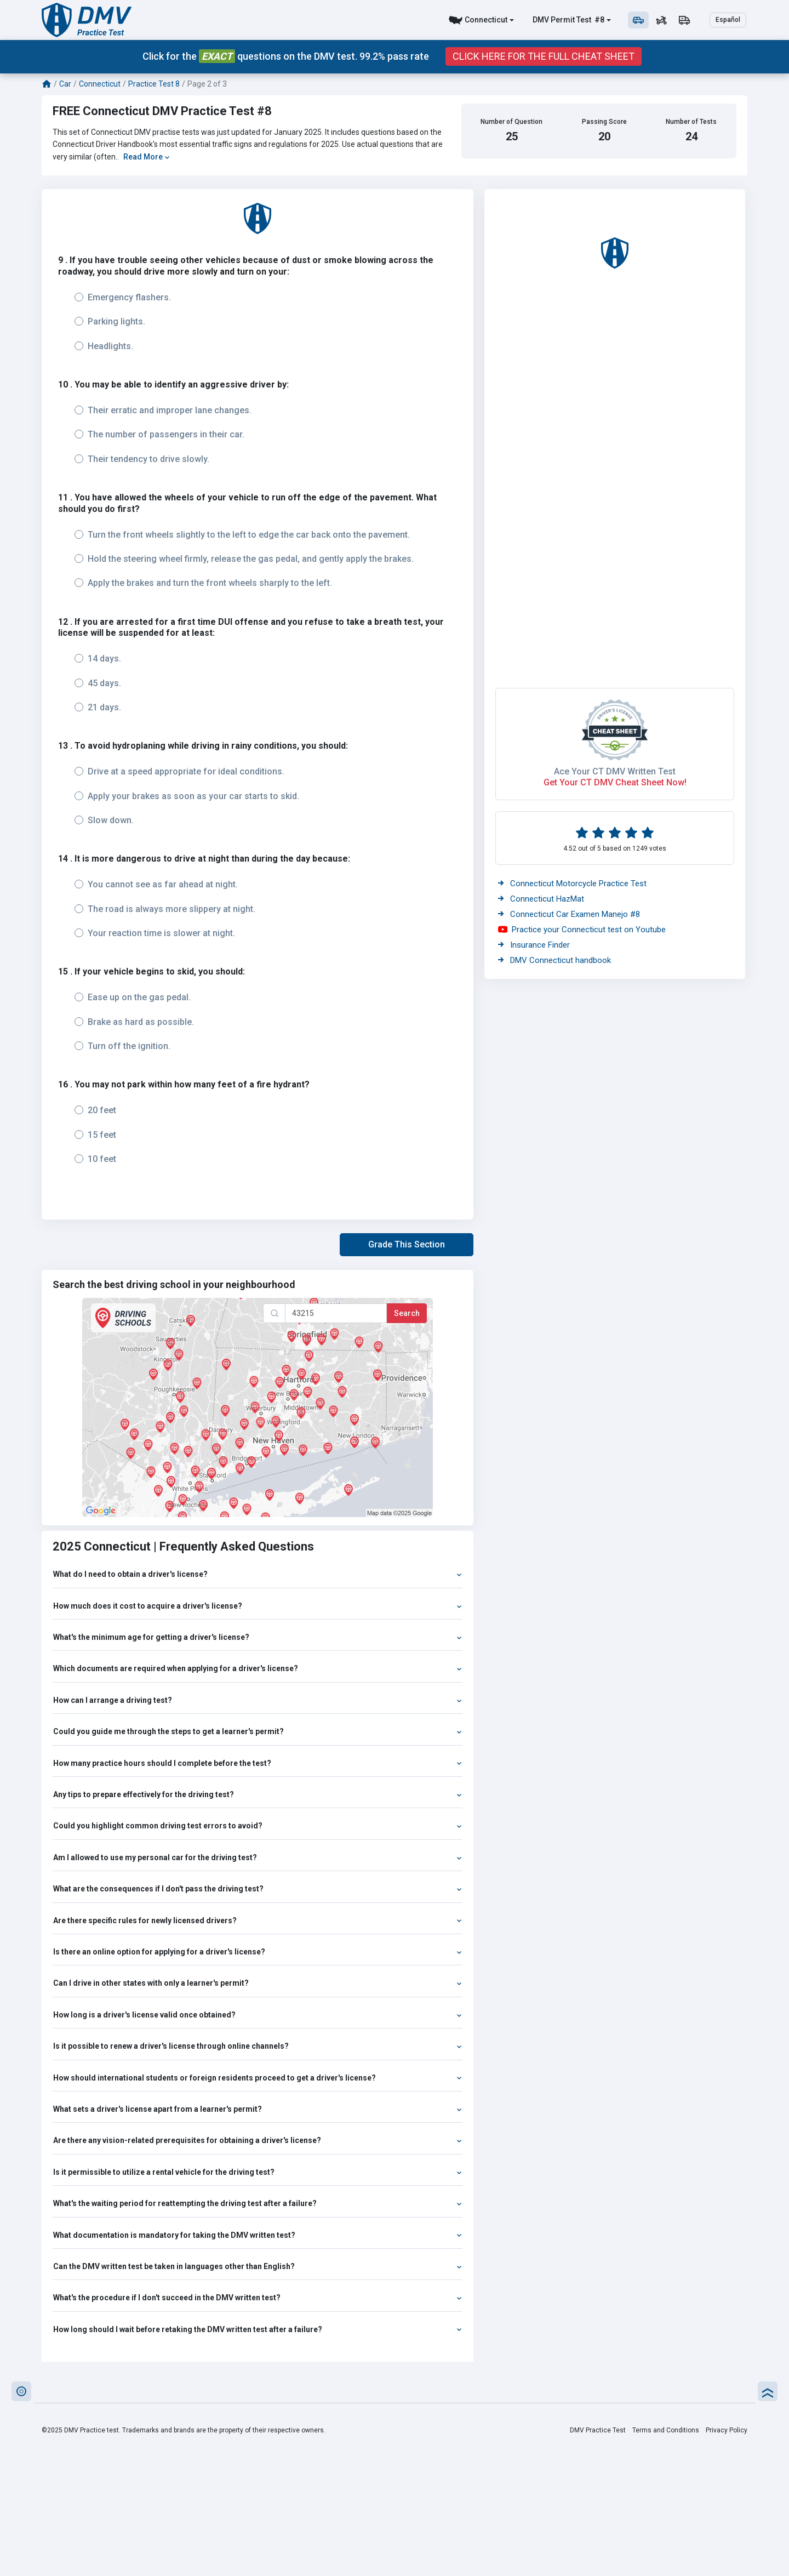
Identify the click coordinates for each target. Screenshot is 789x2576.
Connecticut (486, 19)
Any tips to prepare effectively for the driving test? (257, 1794)
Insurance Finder (534, 945)
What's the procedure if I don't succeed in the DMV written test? (257, 2298)
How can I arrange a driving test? (257, 1700)
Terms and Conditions (665, 2430)
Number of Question (511, 122)
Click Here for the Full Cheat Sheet (543, 56)
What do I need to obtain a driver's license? (257, 1574)
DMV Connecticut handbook (554, 960)
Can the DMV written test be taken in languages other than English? (257, 2266)
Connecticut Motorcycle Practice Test (572, 883)
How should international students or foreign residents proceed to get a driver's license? (257, 2078)
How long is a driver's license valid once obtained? (257, 2015)
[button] (406, 1244)
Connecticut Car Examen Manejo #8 (569, 914)
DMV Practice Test (598, 2430)
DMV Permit (554, 19)
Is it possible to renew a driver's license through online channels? (257, 2046)
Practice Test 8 (154, 83)
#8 (598, 19)
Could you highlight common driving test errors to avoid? (257, 1826)
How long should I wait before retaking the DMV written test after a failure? (257, 2329)
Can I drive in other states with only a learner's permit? (257, 1983)
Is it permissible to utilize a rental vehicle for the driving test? (257, 2172)
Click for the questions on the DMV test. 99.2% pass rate (285, 56)
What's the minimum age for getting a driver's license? (257, 1637)
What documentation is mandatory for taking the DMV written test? (257, 2235)
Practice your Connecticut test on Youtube (582, 929)
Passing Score (604, 122)
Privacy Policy (726, 2430)
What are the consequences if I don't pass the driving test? (257, 1889)
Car (65, 83)
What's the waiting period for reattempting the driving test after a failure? (257, 2203)
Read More (146, 156)
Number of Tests (691, 122)
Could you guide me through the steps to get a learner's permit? (257, 1731)
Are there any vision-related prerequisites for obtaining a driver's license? (257, 2140)
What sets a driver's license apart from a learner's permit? (257, 2109)
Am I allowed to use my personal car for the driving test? (257, 1857)
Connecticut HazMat (541, 899)
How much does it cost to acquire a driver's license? (257, 1606)
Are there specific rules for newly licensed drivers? (257, 1920)
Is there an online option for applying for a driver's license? (257, 1952)
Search (407, 1313)
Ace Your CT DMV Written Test (615, 771)
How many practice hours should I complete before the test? (257, 1763)
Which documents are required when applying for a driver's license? (257, 1668)
